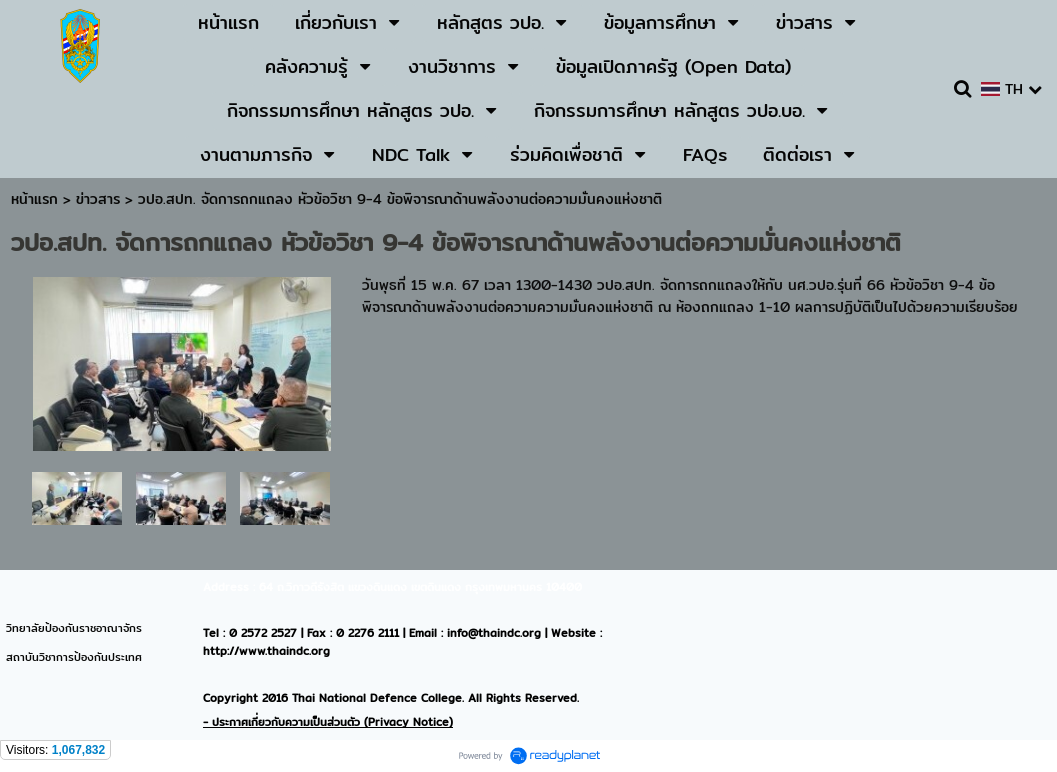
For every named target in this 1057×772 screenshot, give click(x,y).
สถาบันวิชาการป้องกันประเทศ (74, 657)
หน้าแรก (34, 199)
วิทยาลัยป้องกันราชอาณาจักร (74, 628)
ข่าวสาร (100, 199)
